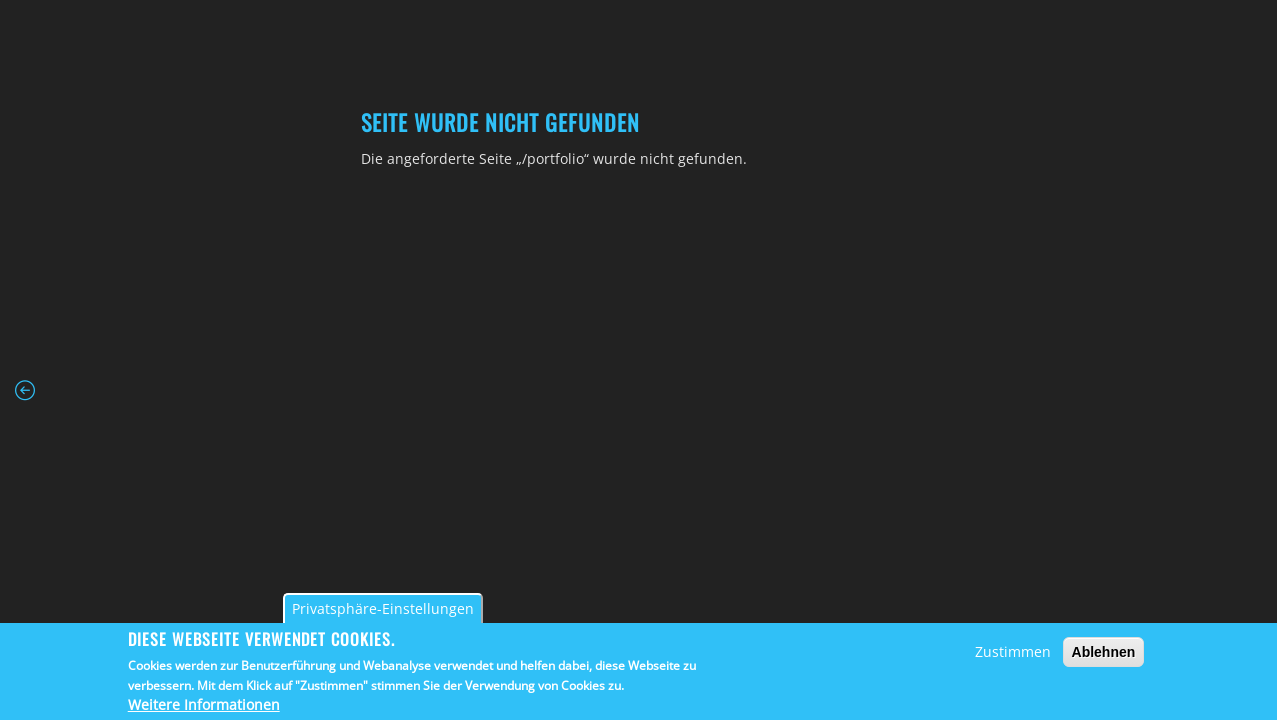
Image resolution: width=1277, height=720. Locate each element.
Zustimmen (1013, 651)
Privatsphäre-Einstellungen (383, 608)
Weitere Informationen (204, 704)
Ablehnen (1104, 652)
